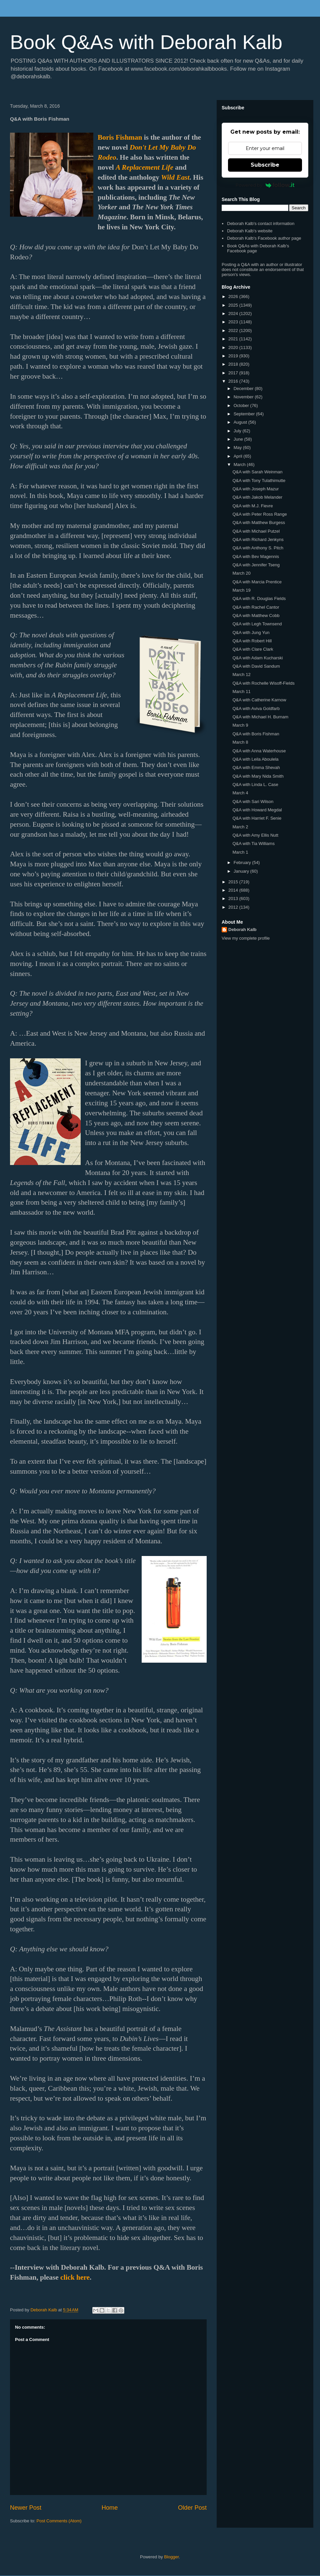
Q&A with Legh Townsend (257, 623)
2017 (233, 372)
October (242, 405)
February (243, 862)
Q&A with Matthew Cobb (255, 615)
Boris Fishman (120, 137)
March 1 (240, 852)
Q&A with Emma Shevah (256, 767)
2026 (233, 296)
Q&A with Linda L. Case (255, 784)
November (244, 396)
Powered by (265, 185)
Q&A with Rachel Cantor (255, 607)
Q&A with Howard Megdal (257, 809)
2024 (233, 313)
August (241, 422)
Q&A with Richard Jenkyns (257, 539)
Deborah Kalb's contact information (260, 223)
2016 (233, 381)
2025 (233, 305)
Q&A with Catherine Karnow (259, 699)
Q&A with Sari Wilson (252, 801)
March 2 (240, 826)
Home (110, 2507)
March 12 (241, 674)
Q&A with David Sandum (256, 666)
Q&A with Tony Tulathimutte (258, 480)
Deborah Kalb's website (249, 230)
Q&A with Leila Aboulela (255, 759)
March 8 (240, 742)
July (238, 430)
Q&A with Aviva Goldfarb (255, 708)
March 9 (240, 725)
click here (75, 2277)
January (242, 871)
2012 (233, 907)
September (245, 413)
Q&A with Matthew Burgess (258, 522)
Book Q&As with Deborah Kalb (146, 42)
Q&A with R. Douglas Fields (259, 598)
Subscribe (265, 165)
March (240, 464)
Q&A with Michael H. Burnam (260, 716)
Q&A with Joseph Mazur (255, 488)
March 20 (241, 573)
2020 (233, 347)
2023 (233, 321)
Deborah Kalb (242, 929)
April (239, 456)
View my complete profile (246, 938)
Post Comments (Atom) (59, 2520)
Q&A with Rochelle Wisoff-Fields (263, 683)
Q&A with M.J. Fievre (252, 505)
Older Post (192, 2507)
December (244, 388)
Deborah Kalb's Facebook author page (264, 238)
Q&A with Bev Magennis (255, 556)
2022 (233, 330)
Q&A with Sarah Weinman (257, 471)
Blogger (171, 2556)
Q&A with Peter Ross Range (259, 514)
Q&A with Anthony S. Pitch (257, 547)
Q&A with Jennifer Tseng (255, 564)
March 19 (241, 590)
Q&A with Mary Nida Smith (257, 776)
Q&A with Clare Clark (252, 649)
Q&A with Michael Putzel (256, 531)
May (238, 447)
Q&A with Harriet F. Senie (256, 818)
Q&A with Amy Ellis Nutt (255, 835)
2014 (233, 890)
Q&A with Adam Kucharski (257, 657)
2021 (233, 338)
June (239, 439)
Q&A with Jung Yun (250, 632)
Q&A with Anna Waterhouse (259, 750)
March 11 (241, 691)
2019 (233, 355)
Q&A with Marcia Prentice (256, 581)
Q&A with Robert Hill (252, 640)
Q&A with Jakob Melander (257, 497)
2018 (233, 364)
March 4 (240, 792)
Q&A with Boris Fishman (255, 733)
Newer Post (25, 2507)
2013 (233, 898)
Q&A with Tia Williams (253, 843)
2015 (233, 881)
